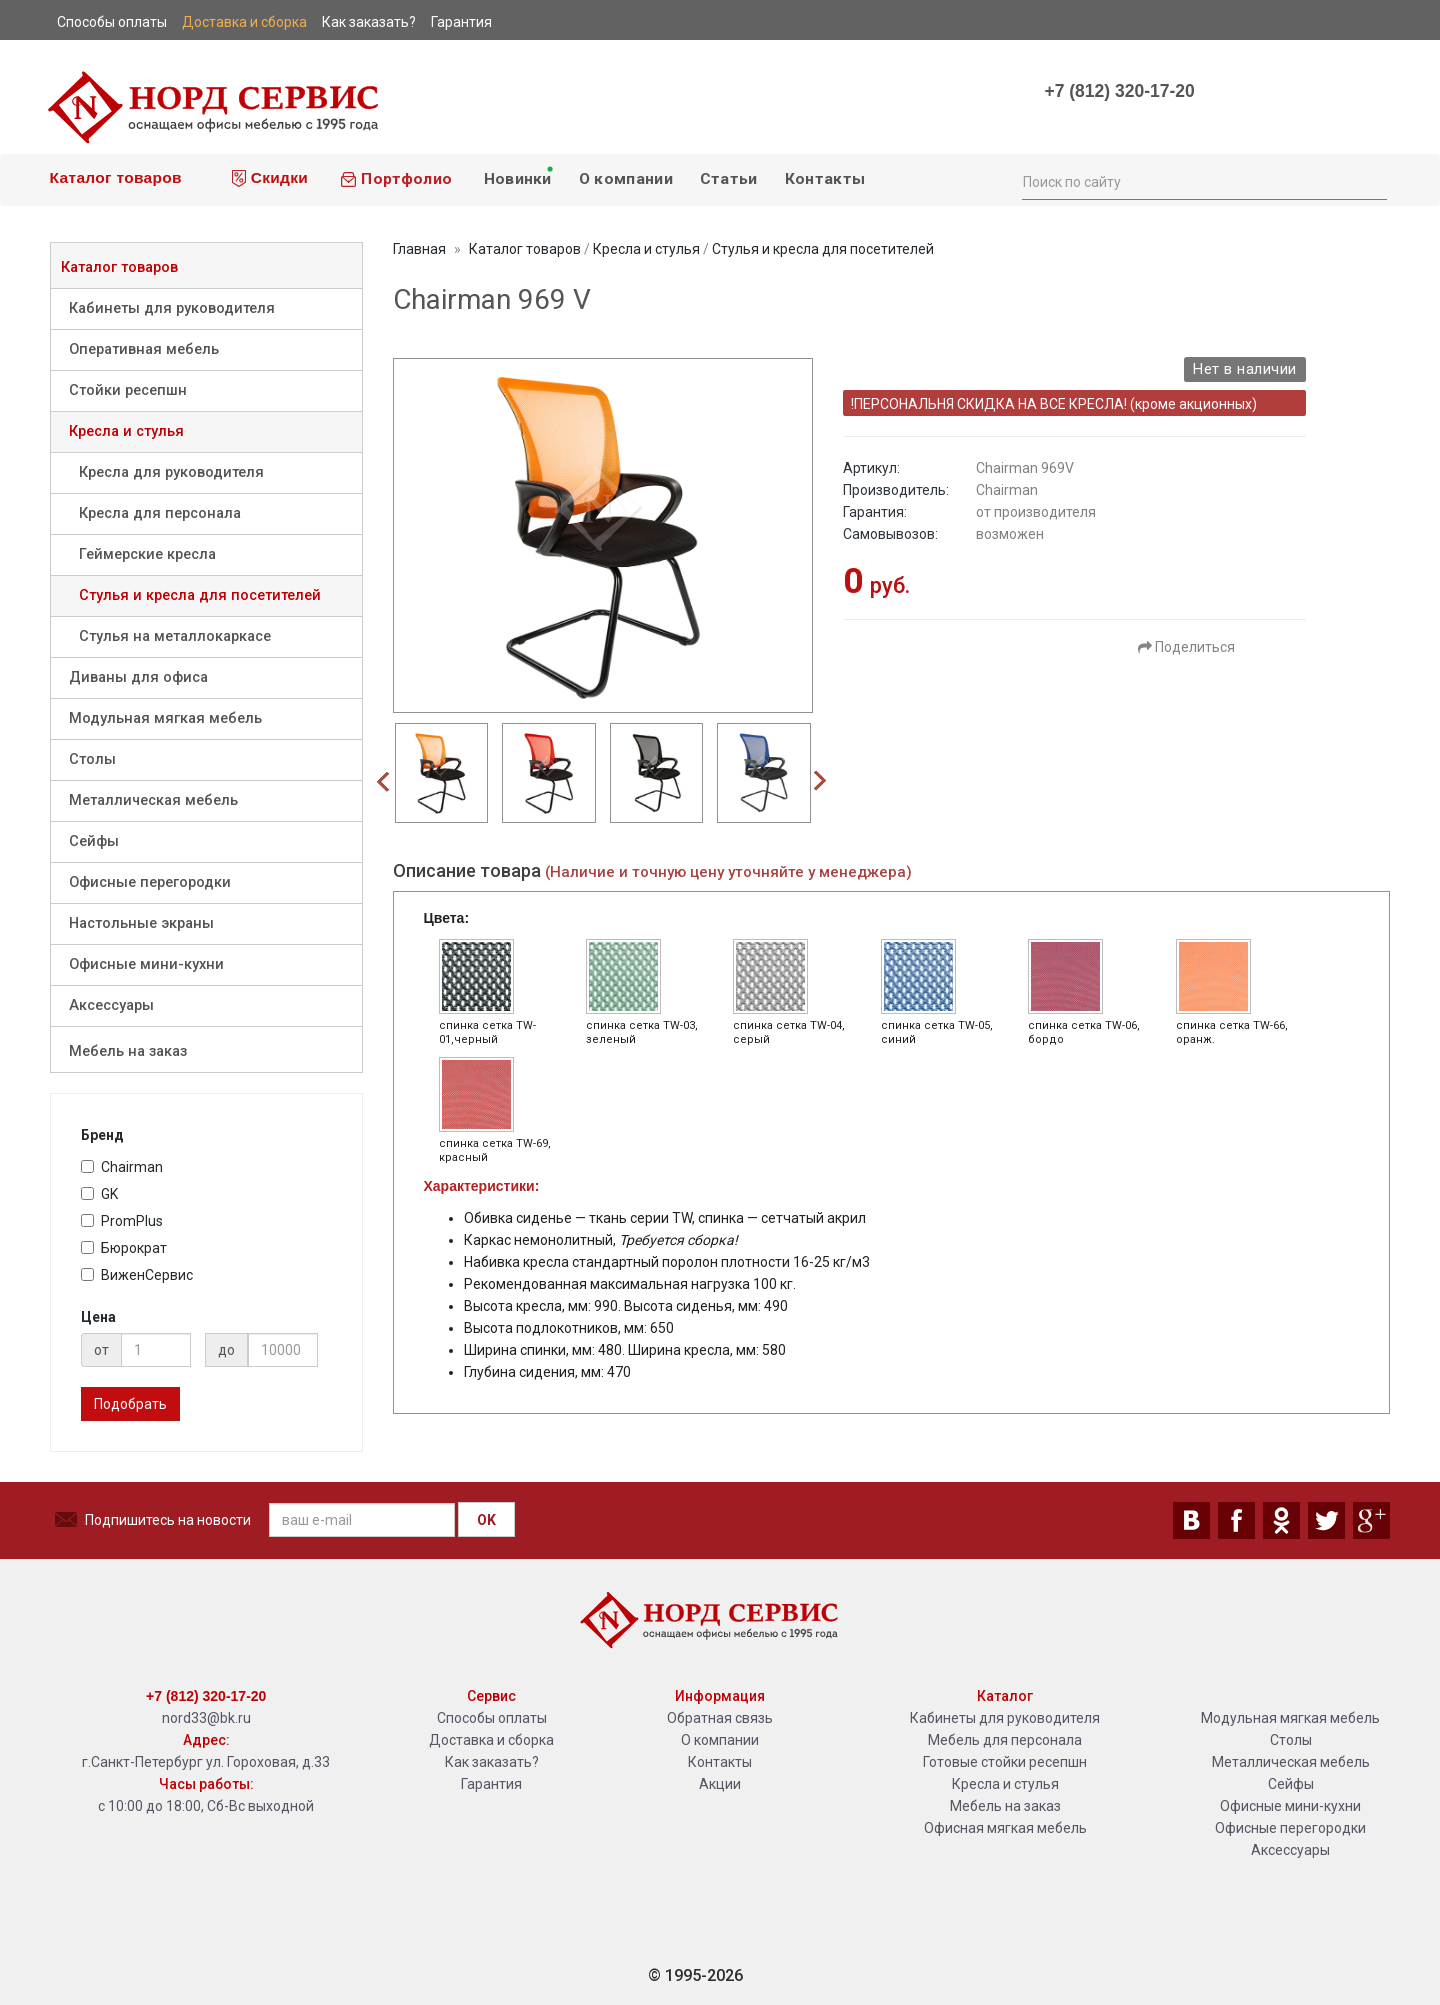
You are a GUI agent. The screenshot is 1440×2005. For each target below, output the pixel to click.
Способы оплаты (492, 1718)
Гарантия (491, 1784)
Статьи (729, 179)
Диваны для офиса (138, 677)
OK (486, 1520)
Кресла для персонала (160, 513)
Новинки (517, 176)
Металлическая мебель (153, 800)
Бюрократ (124, 1248)
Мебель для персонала (1005, 1740)
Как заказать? (492, 1762)
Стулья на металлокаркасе (175, 636)
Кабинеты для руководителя (172, 308)
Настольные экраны (141, 923)
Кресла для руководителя (171, 472)
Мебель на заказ (128, 1051)
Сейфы (94, 841)
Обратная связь (720, 1718)
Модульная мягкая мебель (165, 718)
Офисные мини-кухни (146, 964)
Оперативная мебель (144, 349)
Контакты (825, 179)
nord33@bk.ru (206, 1718)
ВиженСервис (137, 1275)
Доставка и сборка (491, 1740)
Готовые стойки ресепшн (1005, 1762)
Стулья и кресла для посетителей (200, 595)
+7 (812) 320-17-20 (1119, 91)
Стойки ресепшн (128, 390)
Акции (720, 1784)
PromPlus (122, 1221)
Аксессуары (111, 1005)
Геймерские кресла (147, 554)
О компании (626, 179)
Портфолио (396, 179)
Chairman (122, 1167)
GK (99, 1194)
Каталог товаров (113, 177)
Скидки (270, 178)
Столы (92, 759)
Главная (419, 249)
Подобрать (130, 1404)
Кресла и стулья (126, 431)
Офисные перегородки (150, 882)
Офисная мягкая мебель (1005, 1828)
